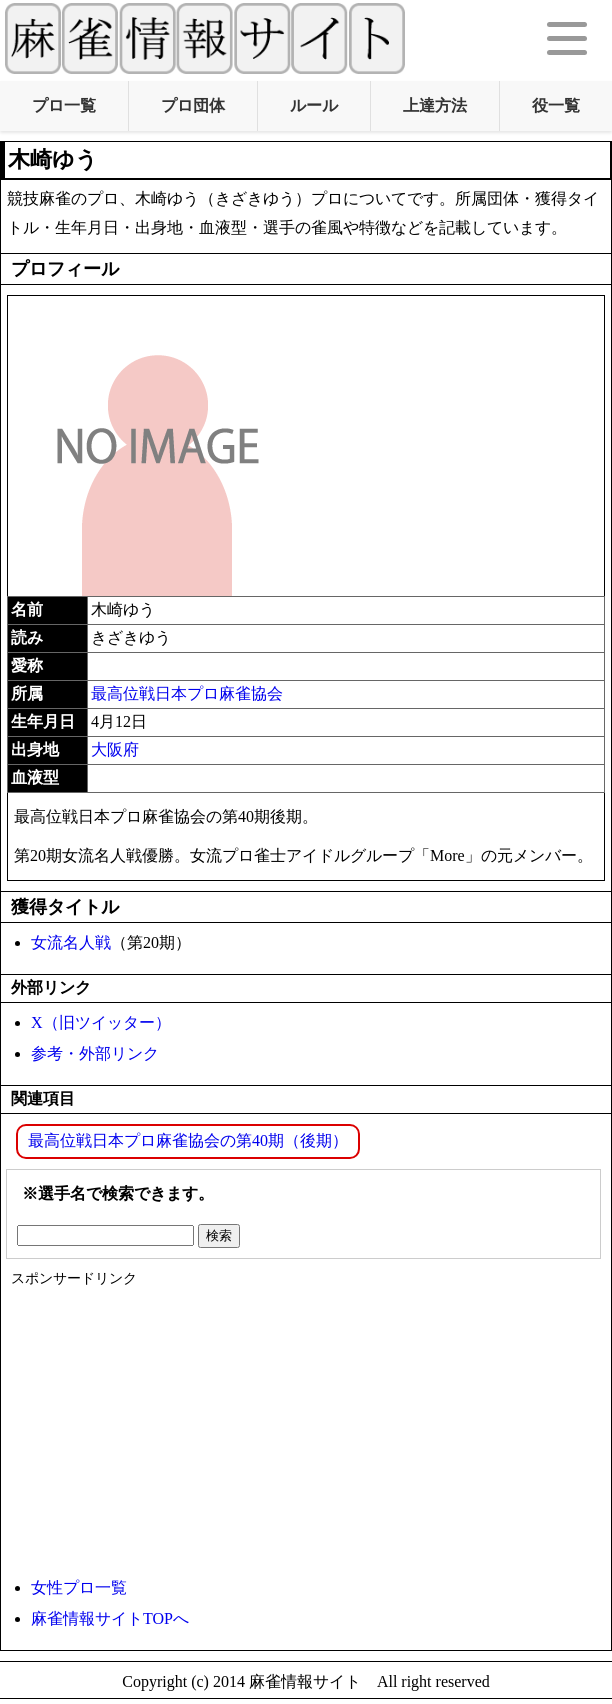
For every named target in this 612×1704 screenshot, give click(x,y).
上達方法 (435, 105)
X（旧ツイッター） (101, 1022)
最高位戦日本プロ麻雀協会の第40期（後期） (188, 1140)
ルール (314, 105)
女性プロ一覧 (79, 1587)
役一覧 (556, 105)
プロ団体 (193, 105)
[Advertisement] (301, 1428)
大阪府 (115, 749)
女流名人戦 (71, 942)
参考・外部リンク (95, 1053)
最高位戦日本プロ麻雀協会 (187, 693)
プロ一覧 (64, 105)
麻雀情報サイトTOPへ (110, 1618)
